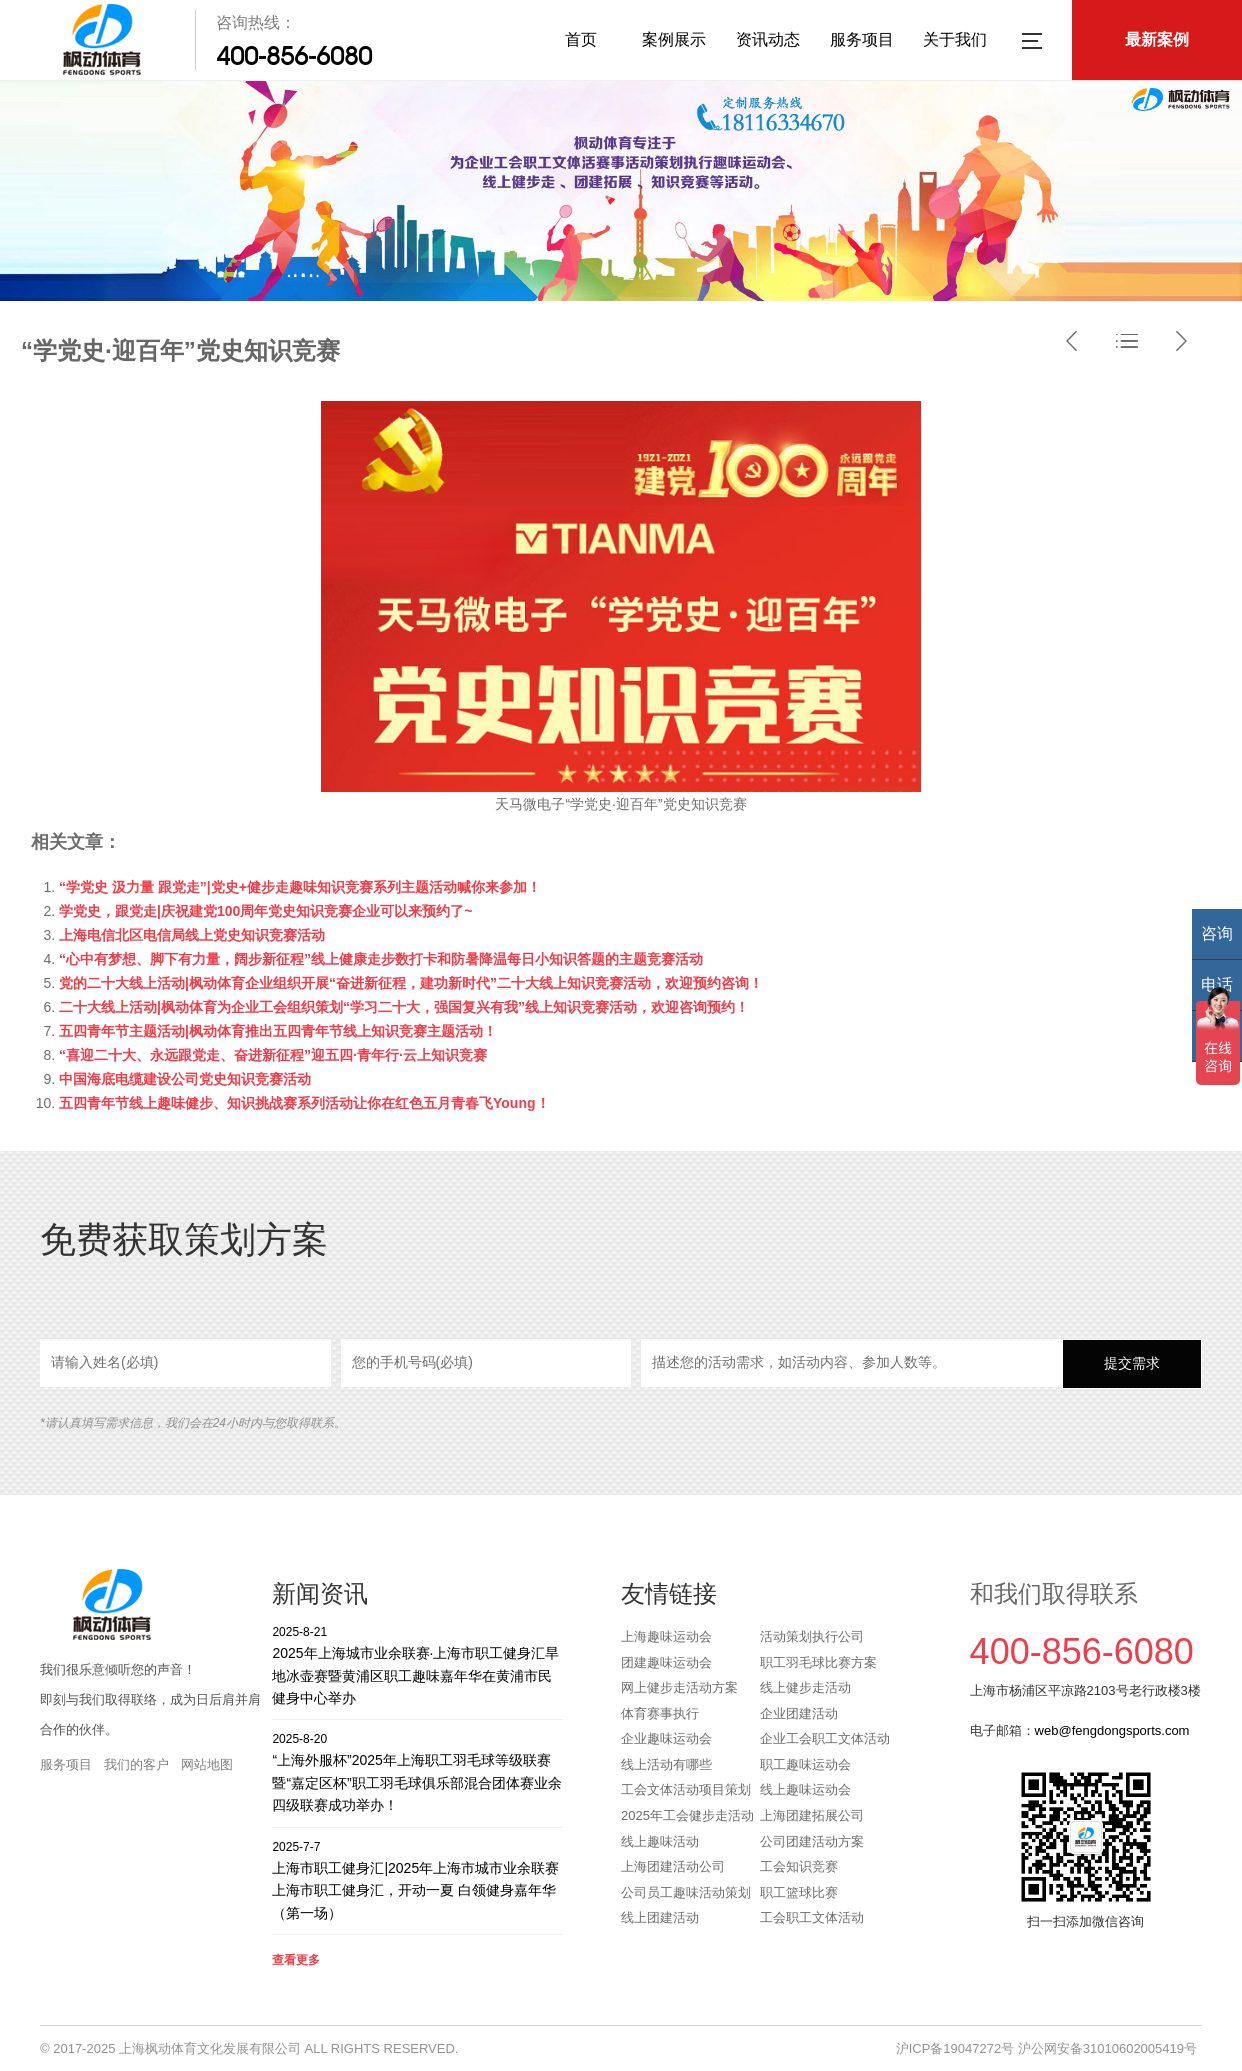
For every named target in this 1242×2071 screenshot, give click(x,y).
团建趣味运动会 (666, 1662)
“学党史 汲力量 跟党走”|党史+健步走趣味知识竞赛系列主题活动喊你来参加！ (300, 887)
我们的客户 (136, 1764)
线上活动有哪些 (666, 1764)
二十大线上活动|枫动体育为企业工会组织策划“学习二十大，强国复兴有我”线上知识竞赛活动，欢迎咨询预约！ (404, 1007)
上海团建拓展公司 (812, 1815)
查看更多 (296, 1960)
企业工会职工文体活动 (825, 1738)
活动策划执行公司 (812, 1636)
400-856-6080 (294, 56)
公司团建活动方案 (812, 1841)
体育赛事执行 (660, 1713)
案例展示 (674, 39)
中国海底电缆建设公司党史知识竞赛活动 (185, 1079)
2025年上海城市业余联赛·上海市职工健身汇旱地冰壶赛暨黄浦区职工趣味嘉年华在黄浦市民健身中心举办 (417, 1664)
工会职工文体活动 (812, 1917)
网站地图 (207, 1764)
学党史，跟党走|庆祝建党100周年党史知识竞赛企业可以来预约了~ (265, 911)
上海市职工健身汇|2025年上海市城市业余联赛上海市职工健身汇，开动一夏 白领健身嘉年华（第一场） (417, 1879)
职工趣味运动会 (805, 1764)
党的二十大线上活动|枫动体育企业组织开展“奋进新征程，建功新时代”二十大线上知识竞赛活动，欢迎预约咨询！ (411, 983)
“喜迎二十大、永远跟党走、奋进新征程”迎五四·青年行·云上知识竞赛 (273, 1055)
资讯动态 (768, 39)
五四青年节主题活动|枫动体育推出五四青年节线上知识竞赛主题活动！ (278, 1031)
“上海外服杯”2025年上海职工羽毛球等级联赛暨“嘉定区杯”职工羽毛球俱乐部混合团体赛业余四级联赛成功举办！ (417, 1771)
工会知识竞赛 (799, 1866)
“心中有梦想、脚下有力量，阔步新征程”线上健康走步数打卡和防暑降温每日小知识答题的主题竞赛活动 (381, 959)
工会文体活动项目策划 (686, 1789)
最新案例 (1157, 39)
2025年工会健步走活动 (687, 1815)
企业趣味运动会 (666, 1738)
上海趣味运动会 (666, 1636)
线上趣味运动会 (805, 1789)
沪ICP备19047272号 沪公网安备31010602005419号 (1046, 2048)
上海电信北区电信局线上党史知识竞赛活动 (192, 935)
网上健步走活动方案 (679, 1687)
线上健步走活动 (805, 1687)
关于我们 (955, 39)
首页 (581, 39)
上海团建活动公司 (673, 1866)
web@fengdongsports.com (1112, 1730)
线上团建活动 (660, 1917)
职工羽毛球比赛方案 (818, 1662)
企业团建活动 (799, 1713)
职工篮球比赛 (799, 1892)
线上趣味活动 (660, 1841)
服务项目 (862, 39)
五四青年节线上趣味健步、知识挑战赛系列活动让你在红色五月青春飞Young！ (304, 1103)
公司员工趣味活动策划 (686, 1892)
